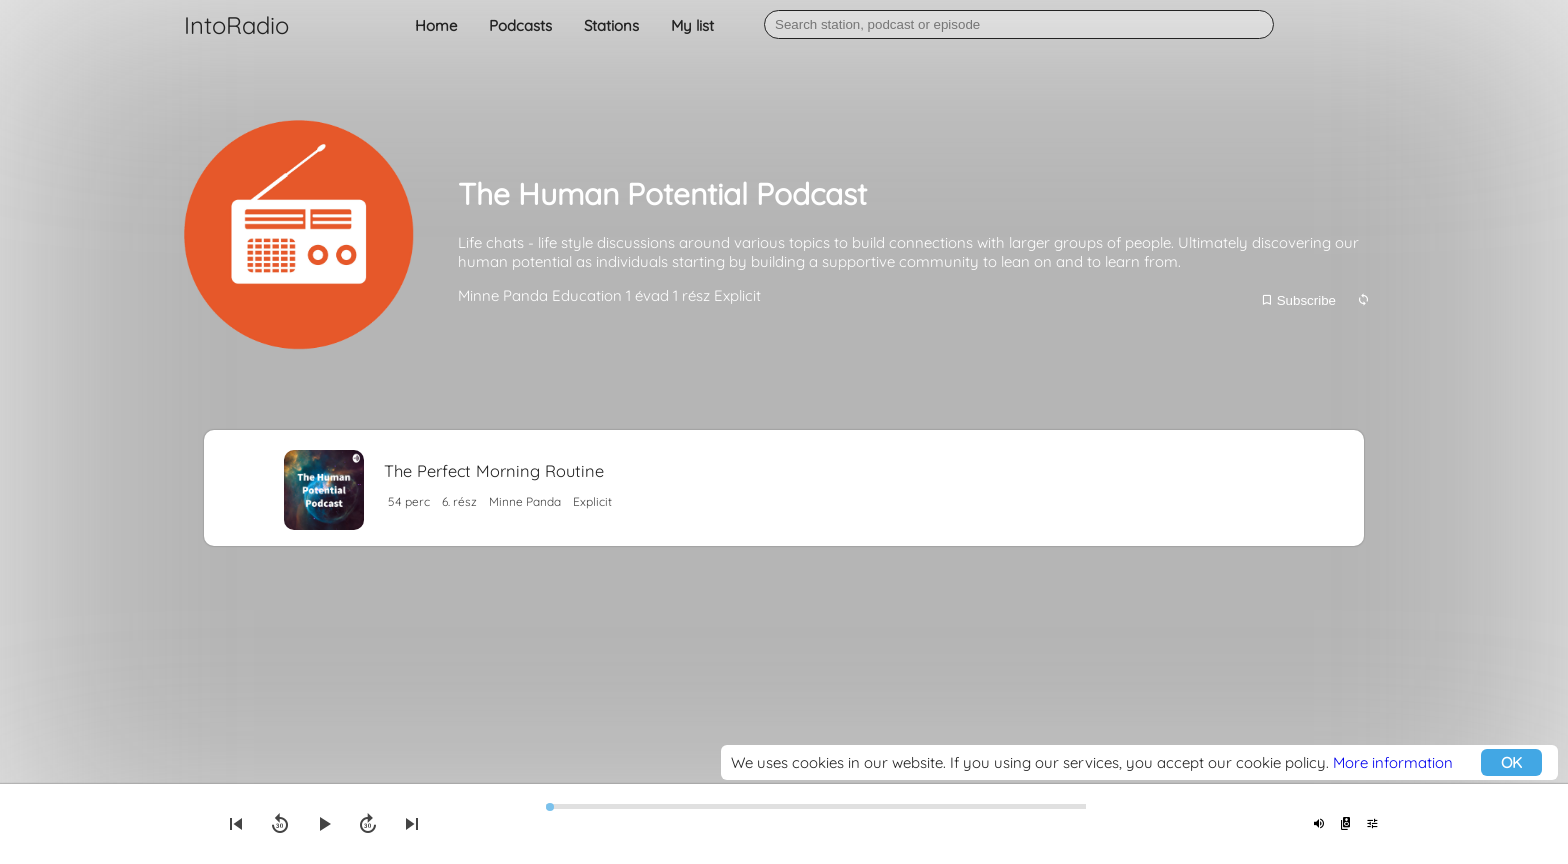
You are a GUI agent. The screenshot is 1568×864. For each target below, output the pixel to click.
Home (436, 25)
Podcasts (520, 25)
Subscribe (1298, 300)
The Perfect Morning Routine (494, 470)
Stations (611, 25)
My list (692, 25)
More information (1393, 762)
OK (1511, 762)
